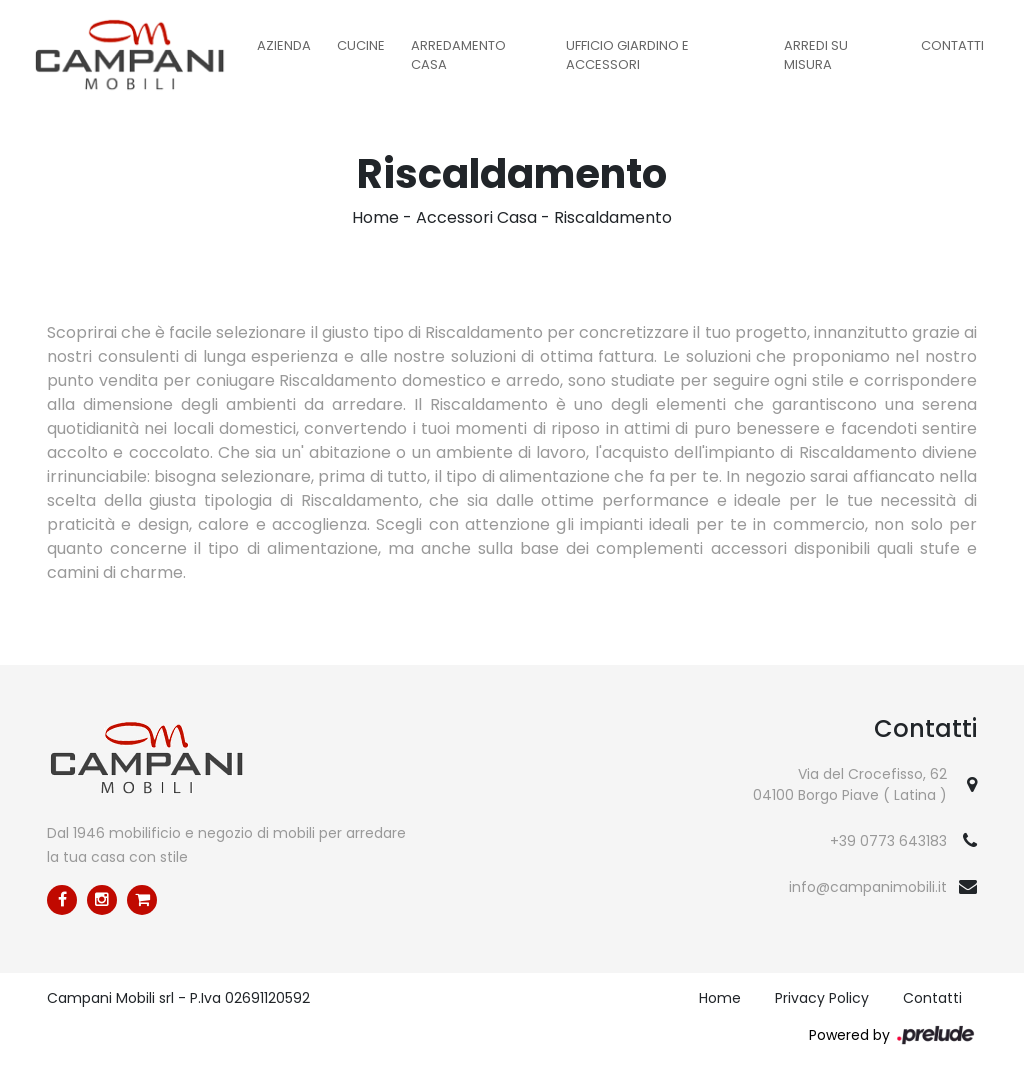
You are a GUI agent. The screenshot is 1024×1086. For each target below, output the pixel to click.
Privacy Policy (822, 998)
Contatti (952, 45)
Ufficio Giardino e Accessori (627, 55)
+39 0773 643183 (888, 841)
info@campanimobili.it (868, 887)
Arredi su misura (816, 55)
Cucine (361, 45)
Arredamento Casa (458, 55)
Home (375, 217)
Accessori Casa (476, 217)
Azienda (284, 45)
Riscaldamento (613, 217)
